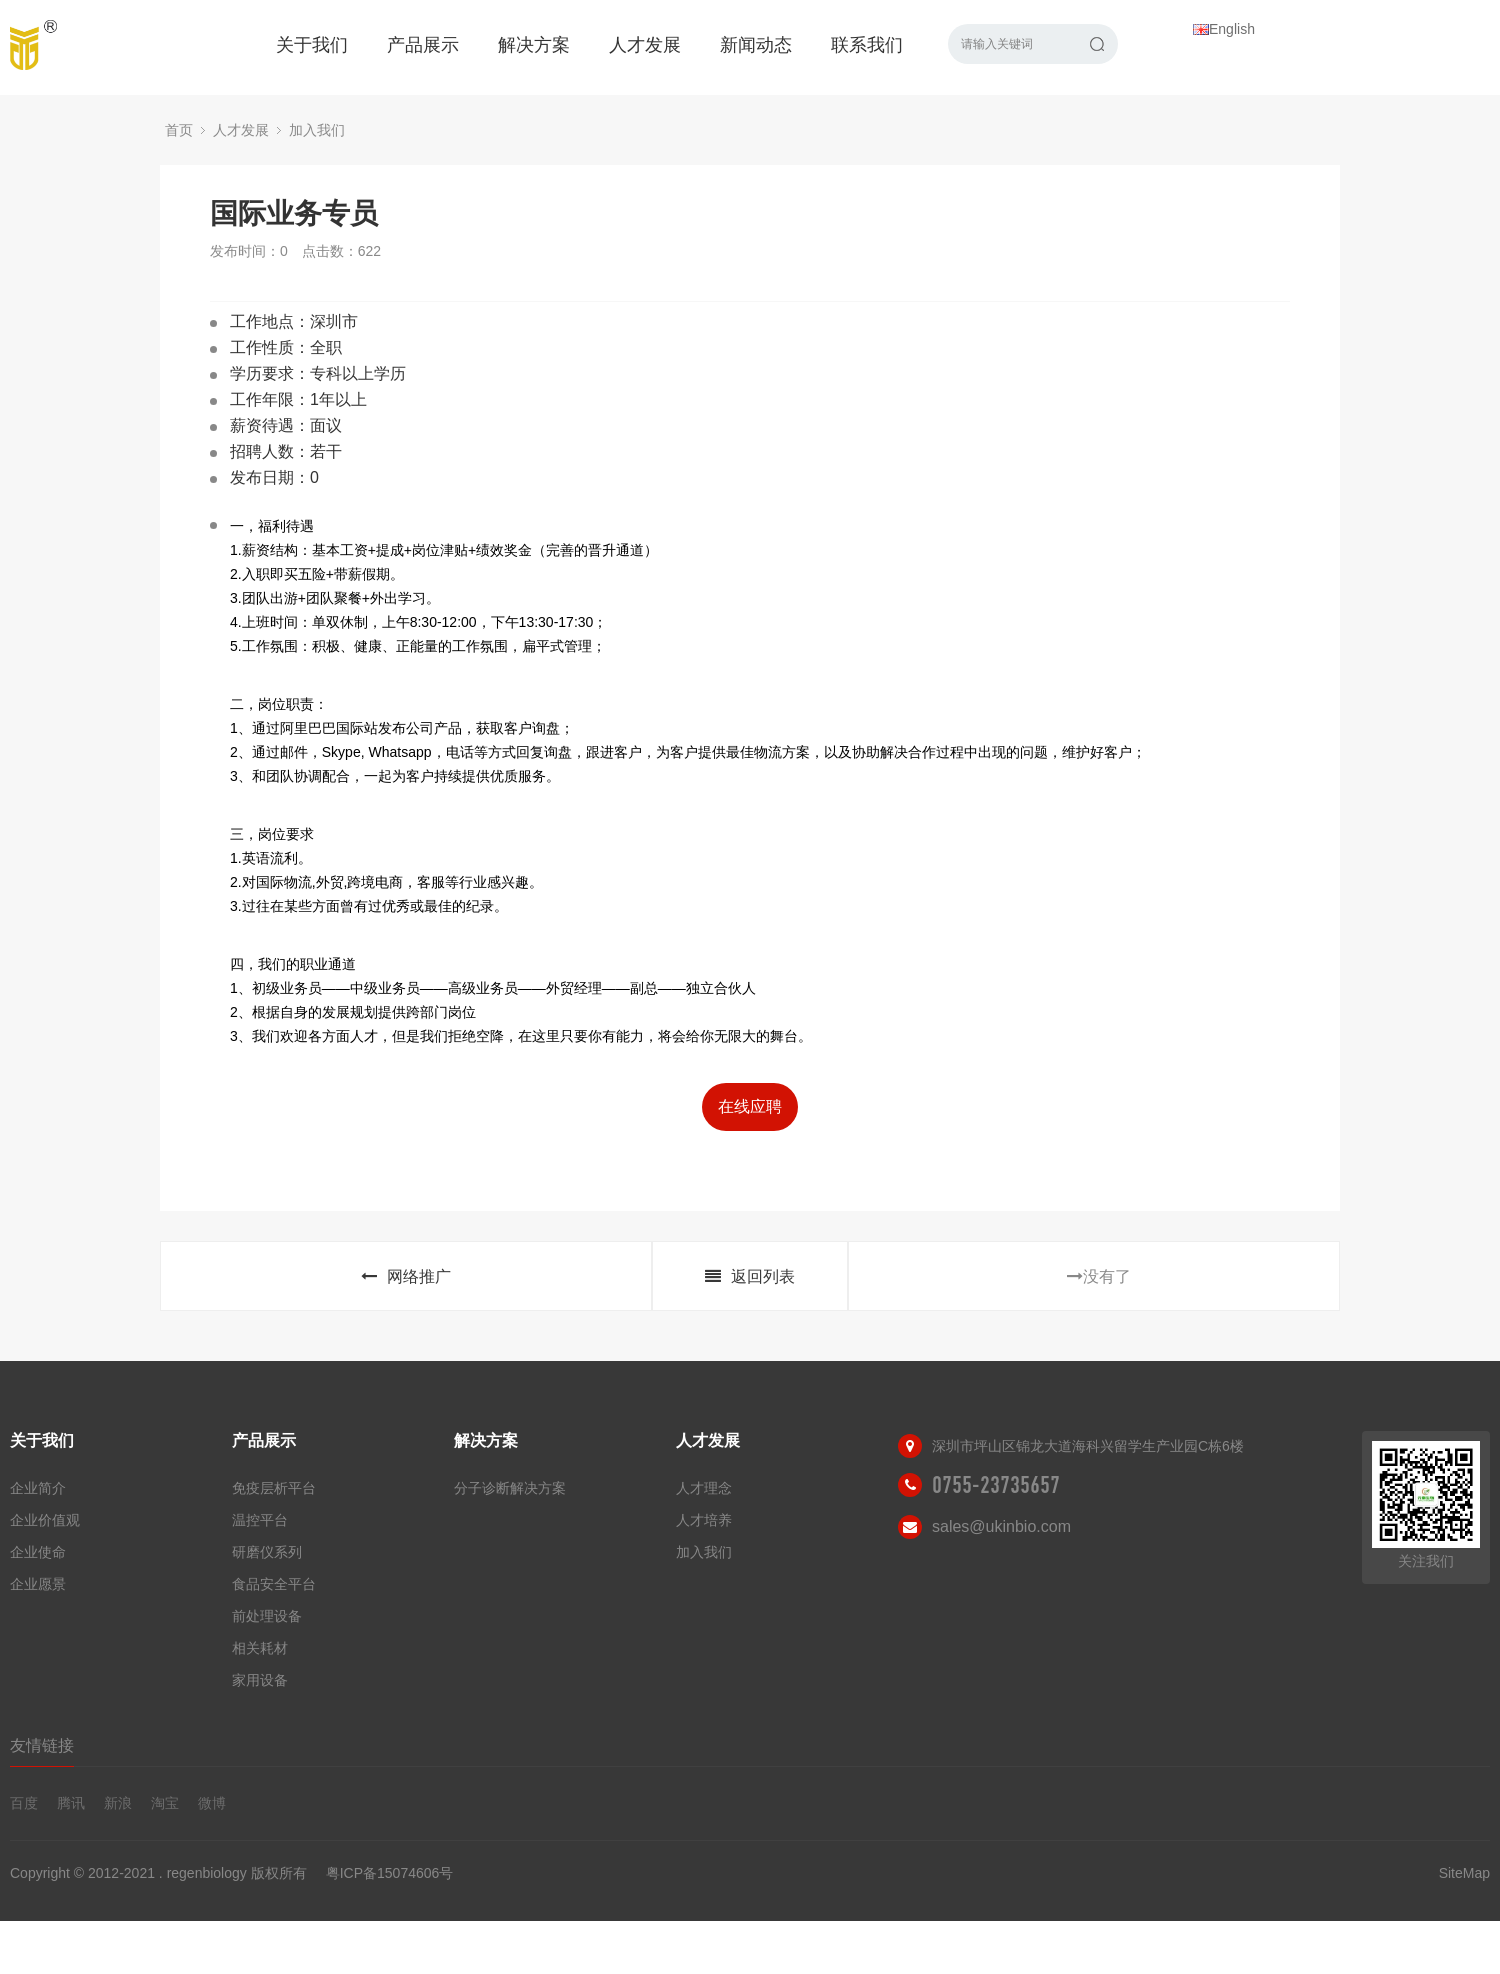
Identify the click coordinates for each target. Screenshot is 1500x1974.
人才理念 (704, 1488)
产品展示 (423, 45)
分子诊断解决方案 (510, 1488)
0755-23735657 (996, 1485)
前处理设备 (267, 1616)
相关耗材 (260, 1648)
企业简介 (38, 1488)
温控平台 (260, 1520)
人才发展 (645, 45)
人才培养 (704, 1520)
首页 (179, 130)
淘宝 (165, 1803)
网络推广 (406, 1276)
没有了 (1099, 1276)
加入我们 (317, 130)
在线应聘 (750, 1106)
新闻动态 (756, 45)
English (1224, 29)
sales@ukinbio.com (1001, 1526)
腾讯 (71, 1803)
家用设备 (260, 1680)
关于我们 (312, 45)
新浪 (118, 1803)
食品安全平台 (274, 1584)
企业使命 (38, 1552)
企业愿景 (38, 1584)
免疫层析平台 (274, 1488)
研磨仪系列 (267, 1552)
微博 (212, 1803)
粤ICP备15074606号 (390, 1873)
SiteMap (1464, 1873)
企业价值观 (45, 1520)
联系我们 (867, 45)
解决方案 (534, 45)
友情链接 (42, 1745)
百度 (24, 1803)
